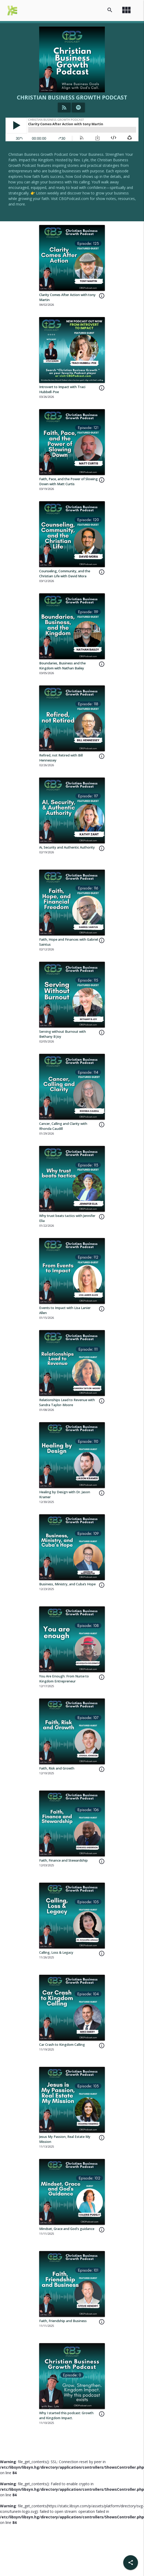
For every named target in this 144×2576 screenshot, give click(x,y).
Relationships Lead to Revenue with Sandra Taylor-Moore (67, 1402)
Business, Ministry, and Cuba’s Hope (67, 1584)
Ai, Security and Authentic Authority (67, 847)
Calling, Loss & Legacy (56, 1952)
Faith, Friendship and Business (63, 2321)
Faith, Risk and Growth (56, 1768)
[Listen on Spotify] (78, 107)
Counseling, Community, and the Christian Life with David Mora (64, 573)
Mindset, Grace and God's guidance (66, 2229)
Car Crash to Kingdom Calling (62, 2044)
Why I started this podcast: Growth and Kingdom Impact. (66, 2415)
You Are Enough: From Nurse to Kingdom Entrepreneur (64, 1678)
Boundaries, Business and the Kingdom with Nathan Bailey (62, 665)
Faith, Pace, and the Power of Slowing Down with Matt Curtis (68, 481)
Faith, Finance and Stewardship (63, 1860)
